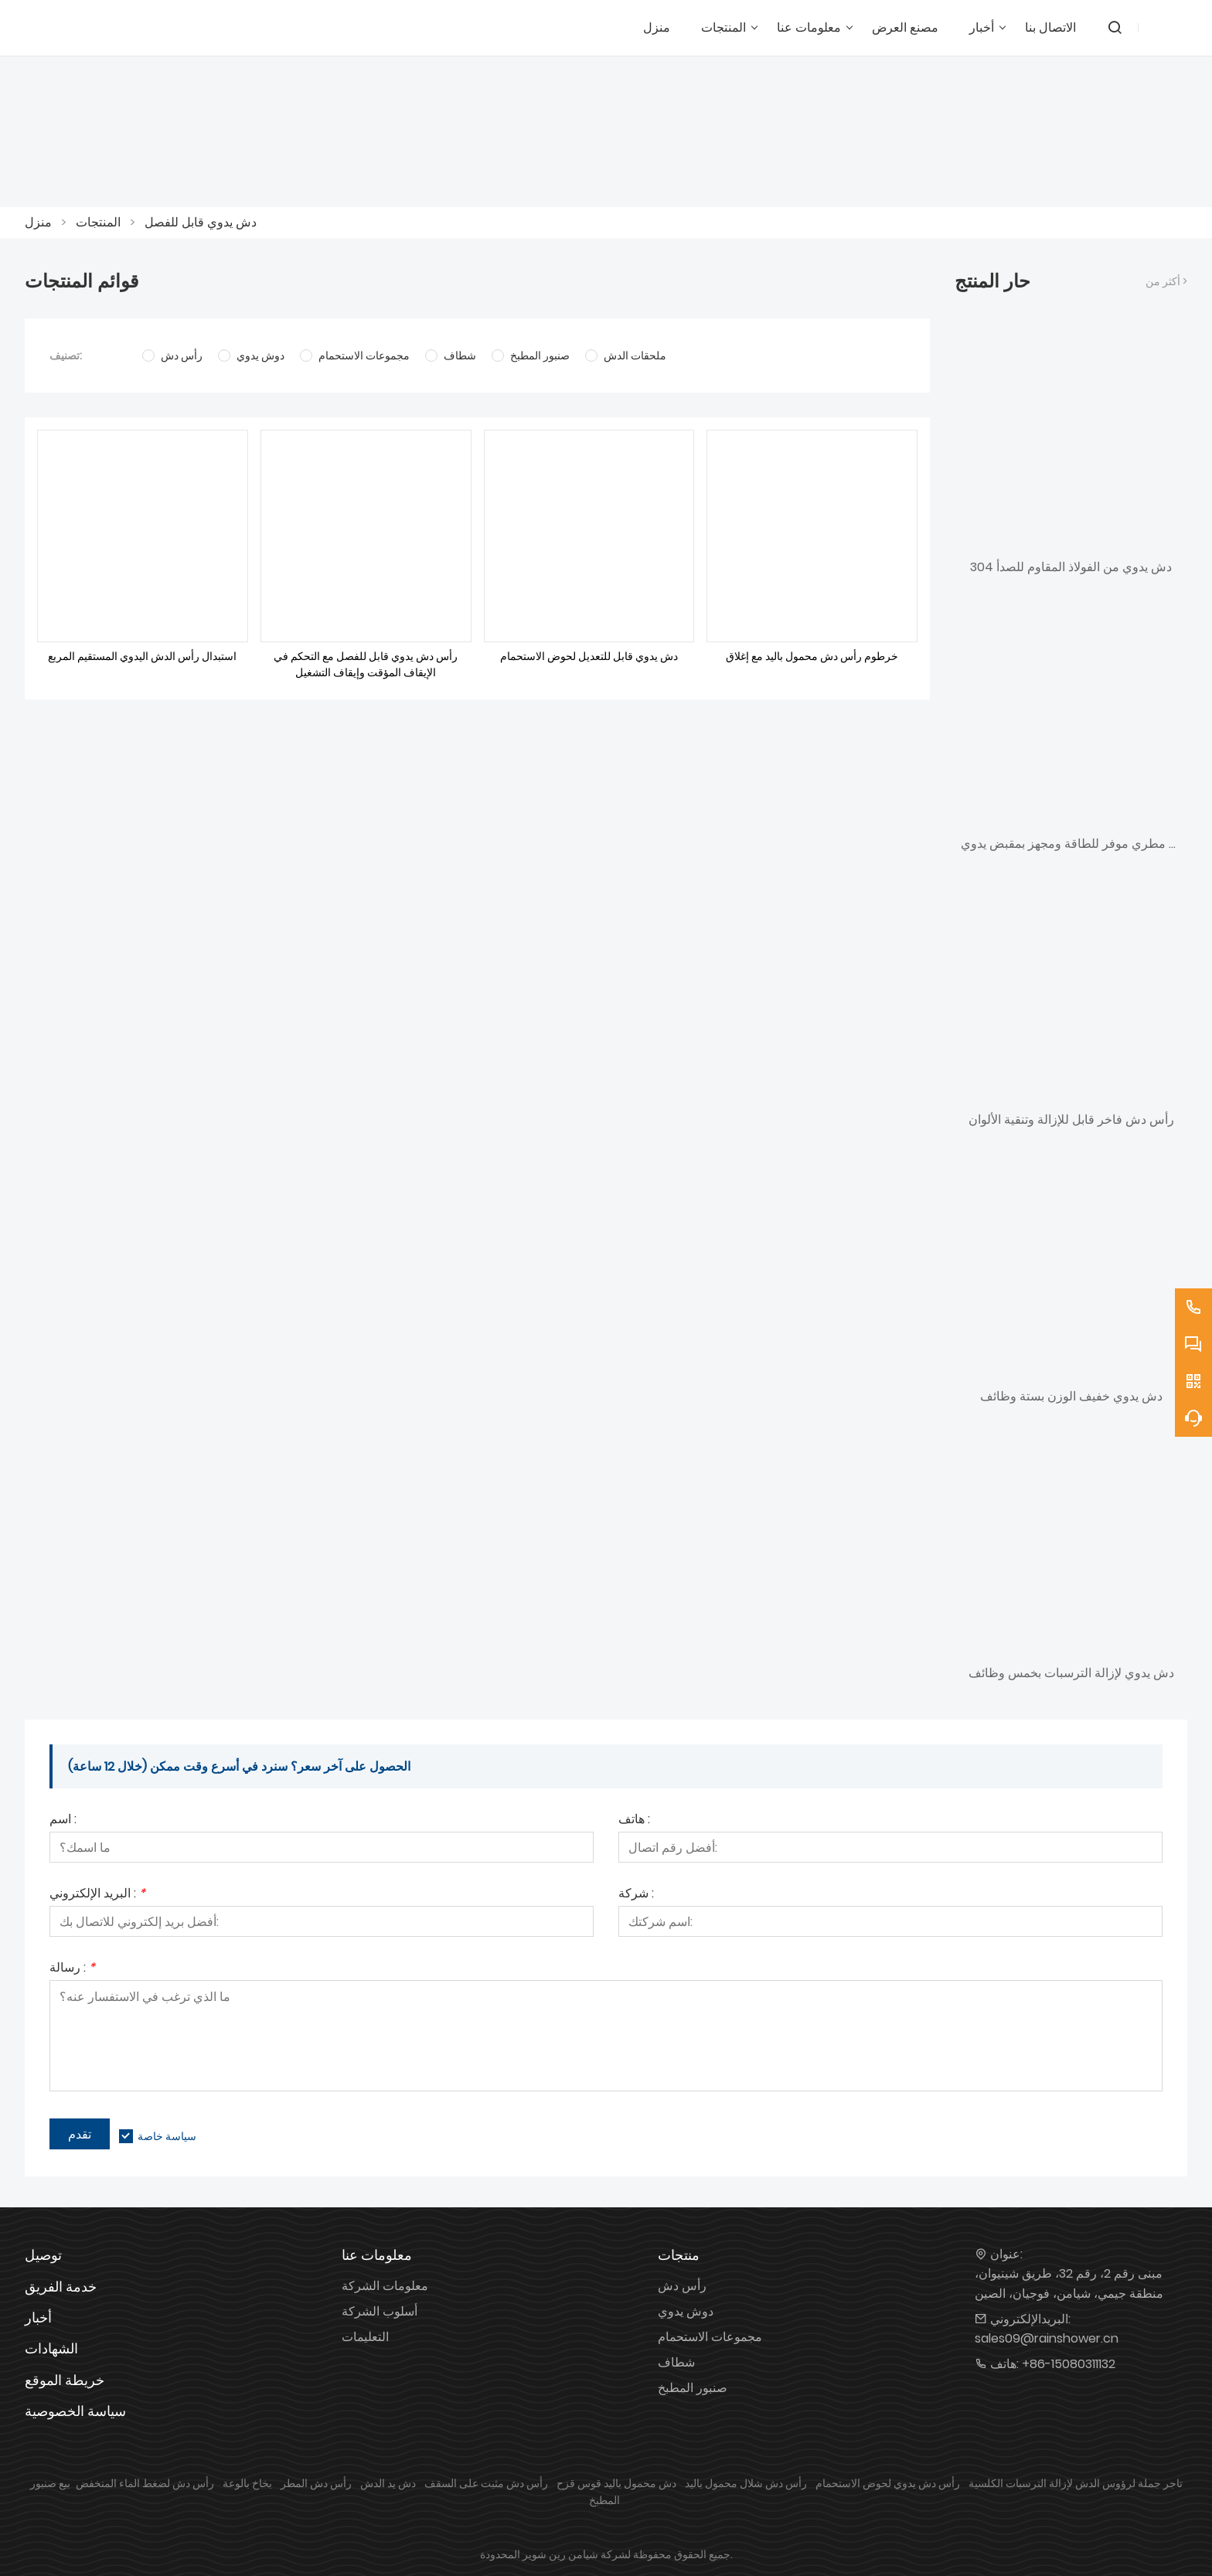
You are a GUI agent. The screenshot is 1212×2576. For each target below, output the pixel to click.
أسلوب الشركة (379, 2311)
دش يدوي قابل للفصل (201, 222)
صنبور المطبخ (692, 2388)
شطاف (676, 2362)
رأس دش (682, 2286)
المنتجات (98, 222)
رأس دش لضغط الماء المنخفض (145, 2483)
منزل (38, 222)
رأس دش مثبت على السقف (486, 2483)
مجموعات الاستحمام (710, 2337)
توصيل (43, 2255)
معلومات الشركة (385, 2286)
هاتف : (634, 1820)
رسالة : (72, 1969)
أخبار (38, 2317)
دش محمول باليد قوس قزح (616, 2483)
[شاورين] (110, 27)
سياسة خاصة (167, 2136)
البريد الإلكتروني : (97, 1894)
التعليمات (365, 2337)
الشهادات (51, 2348)
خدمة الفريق (61, 2286)
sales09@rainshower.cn (1046, 2338)
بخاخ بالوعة (247, 2483)
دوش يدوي (685, 2311)
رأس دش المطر (316, 2483)
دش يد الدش (388, 2483)
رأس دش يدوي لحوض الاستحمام (887, 2483)
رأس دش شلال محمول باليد (746, 2483)
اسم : (63, 1820)
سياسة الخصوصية (75, 2411)
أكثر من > (1166, 281)
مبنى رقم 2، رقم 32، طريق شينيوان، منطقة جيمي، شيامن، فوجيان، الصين (1069, 2283)
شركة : (636, 1894)
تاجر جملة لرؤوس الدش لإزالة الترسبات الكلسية (1076, 2483)
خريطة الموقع (64, 2380)
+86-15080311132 (1068, 2364)
